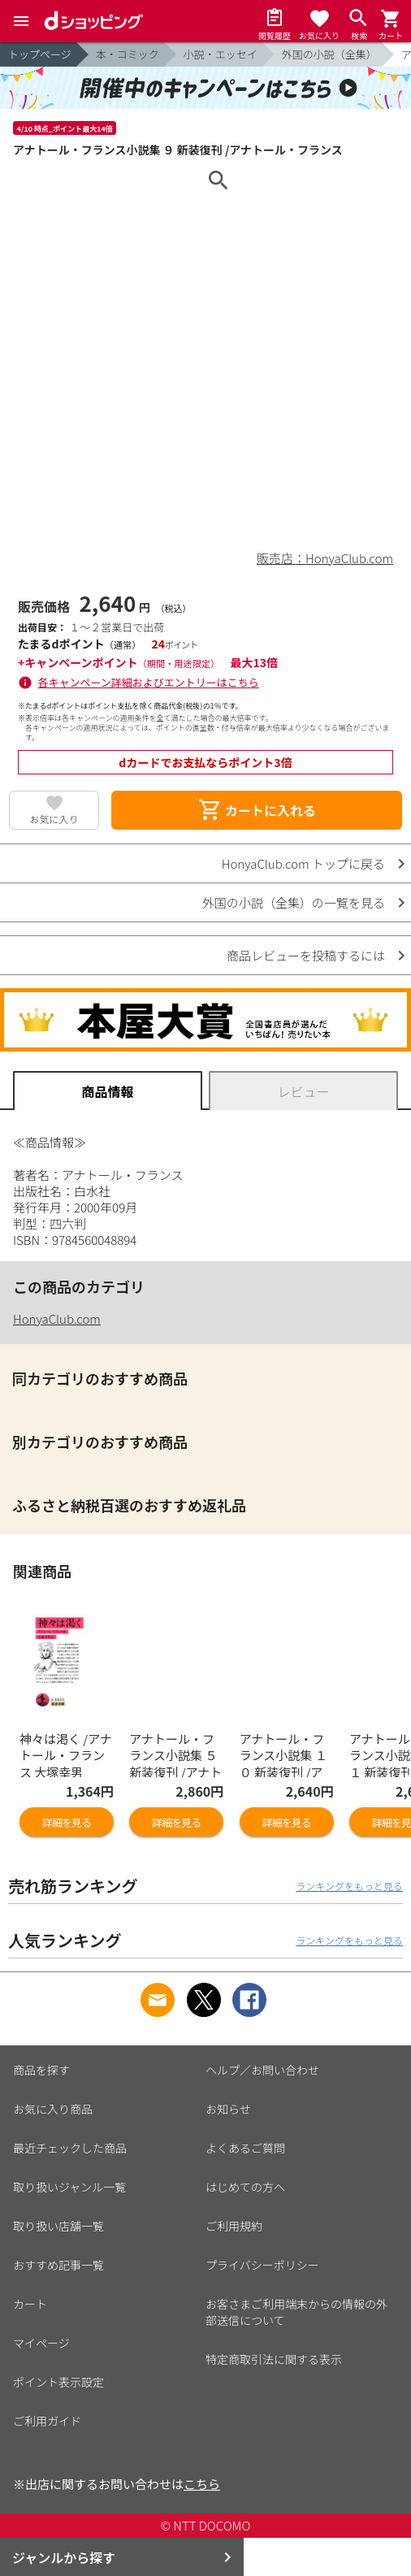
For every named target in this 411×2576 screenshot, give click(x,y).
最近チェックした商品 (70, 2148)
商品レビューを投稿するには (306, 955)
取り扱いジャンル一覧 (69, 2187)
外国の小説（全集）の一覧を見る (293, 902)
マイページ (41, 2343)
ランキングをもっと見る (349, 1886)
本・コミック (127, 54)
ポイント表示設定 (58, 2382)
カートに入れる (256, 810)
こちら (202, 2483)
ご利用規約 (234, 2226)
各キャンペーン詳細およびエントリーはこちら (148, 682)
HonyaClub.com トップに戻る (303, 863)
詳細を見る (66, 1822)
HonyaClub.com (57, 1318)
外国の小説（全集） (329, 54)
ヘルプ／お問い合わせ (262, 2070)
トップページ (39, 54)
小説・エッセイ (220, 54)
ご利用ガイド (47, 2421)
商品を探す (41, 2070)
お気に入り (54, 819)
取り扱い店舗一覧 (58, 2226)
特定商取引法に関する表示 (274, 2359)
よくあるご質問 (245, 2148)
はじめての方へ (245, 2187)
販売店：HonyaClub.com (325, 557)
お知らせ (228, 2109)
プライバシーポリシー (262, 2265)
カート (30, 2304)
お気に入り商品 (53, 2109)
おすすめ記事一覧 (58, 2265)
